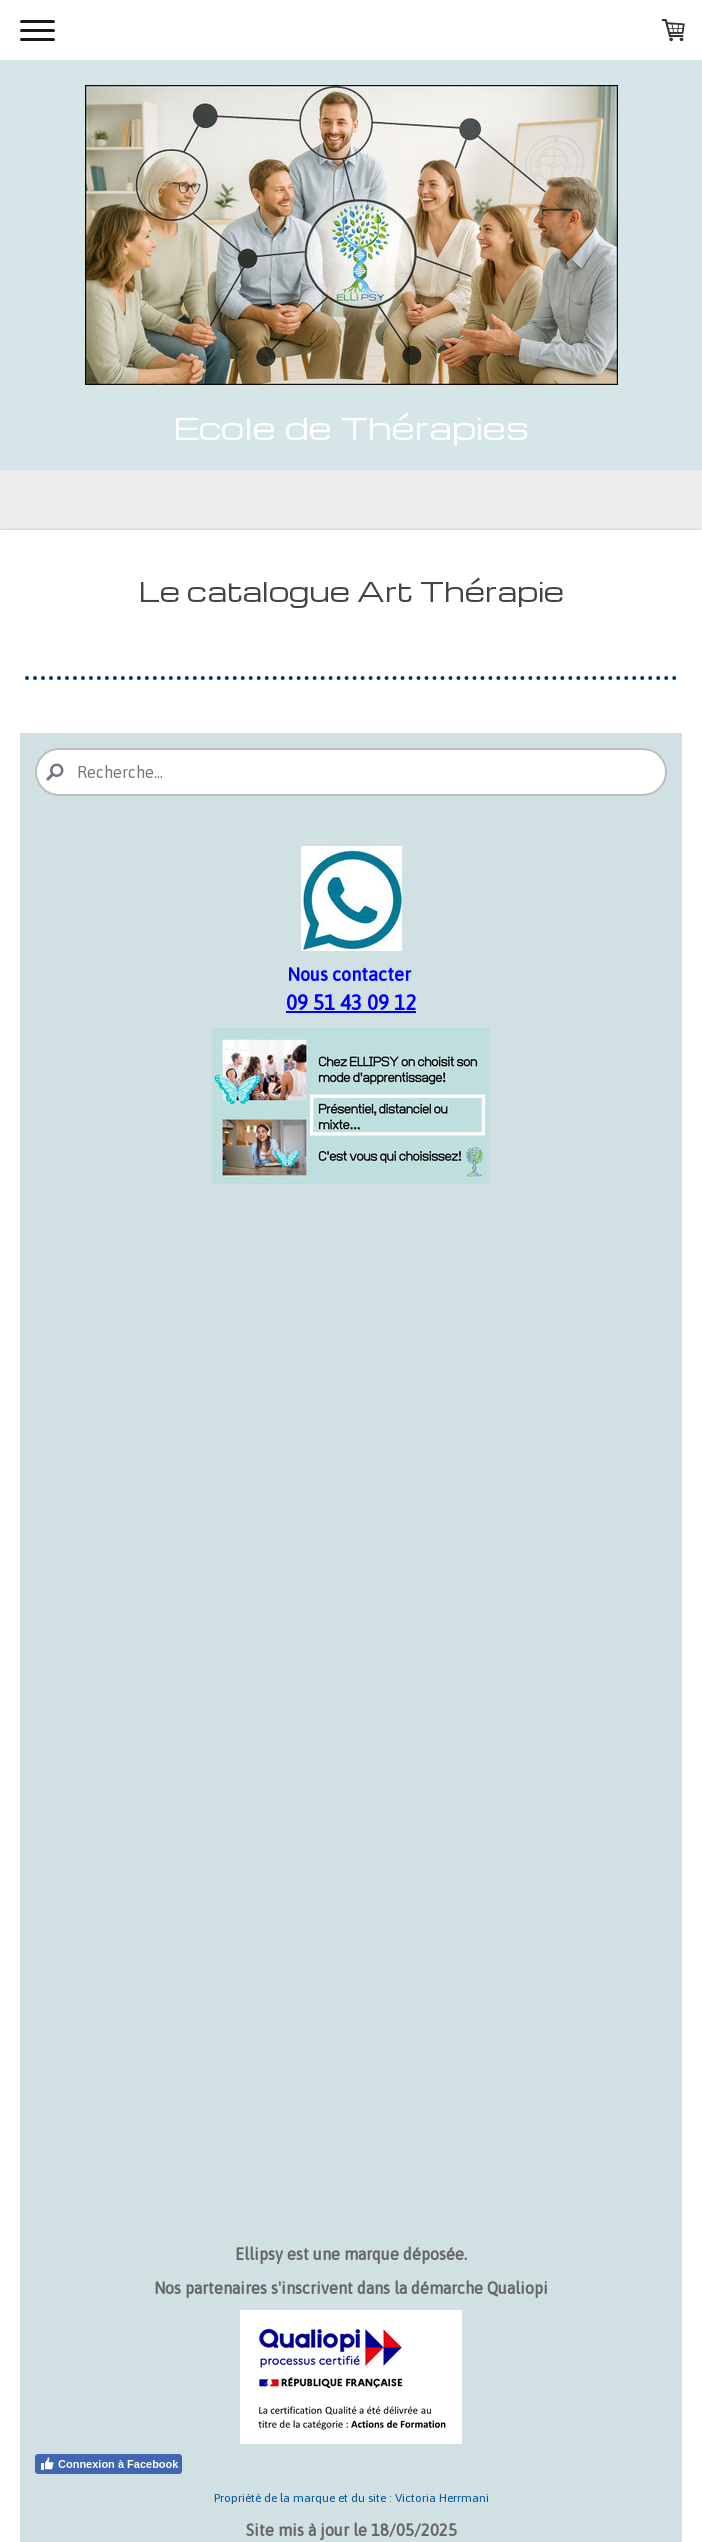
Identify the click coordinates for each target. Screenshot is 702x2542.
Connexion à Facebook (108, 2464)
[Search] (351, 772)
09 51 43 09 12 (351, 1002)
